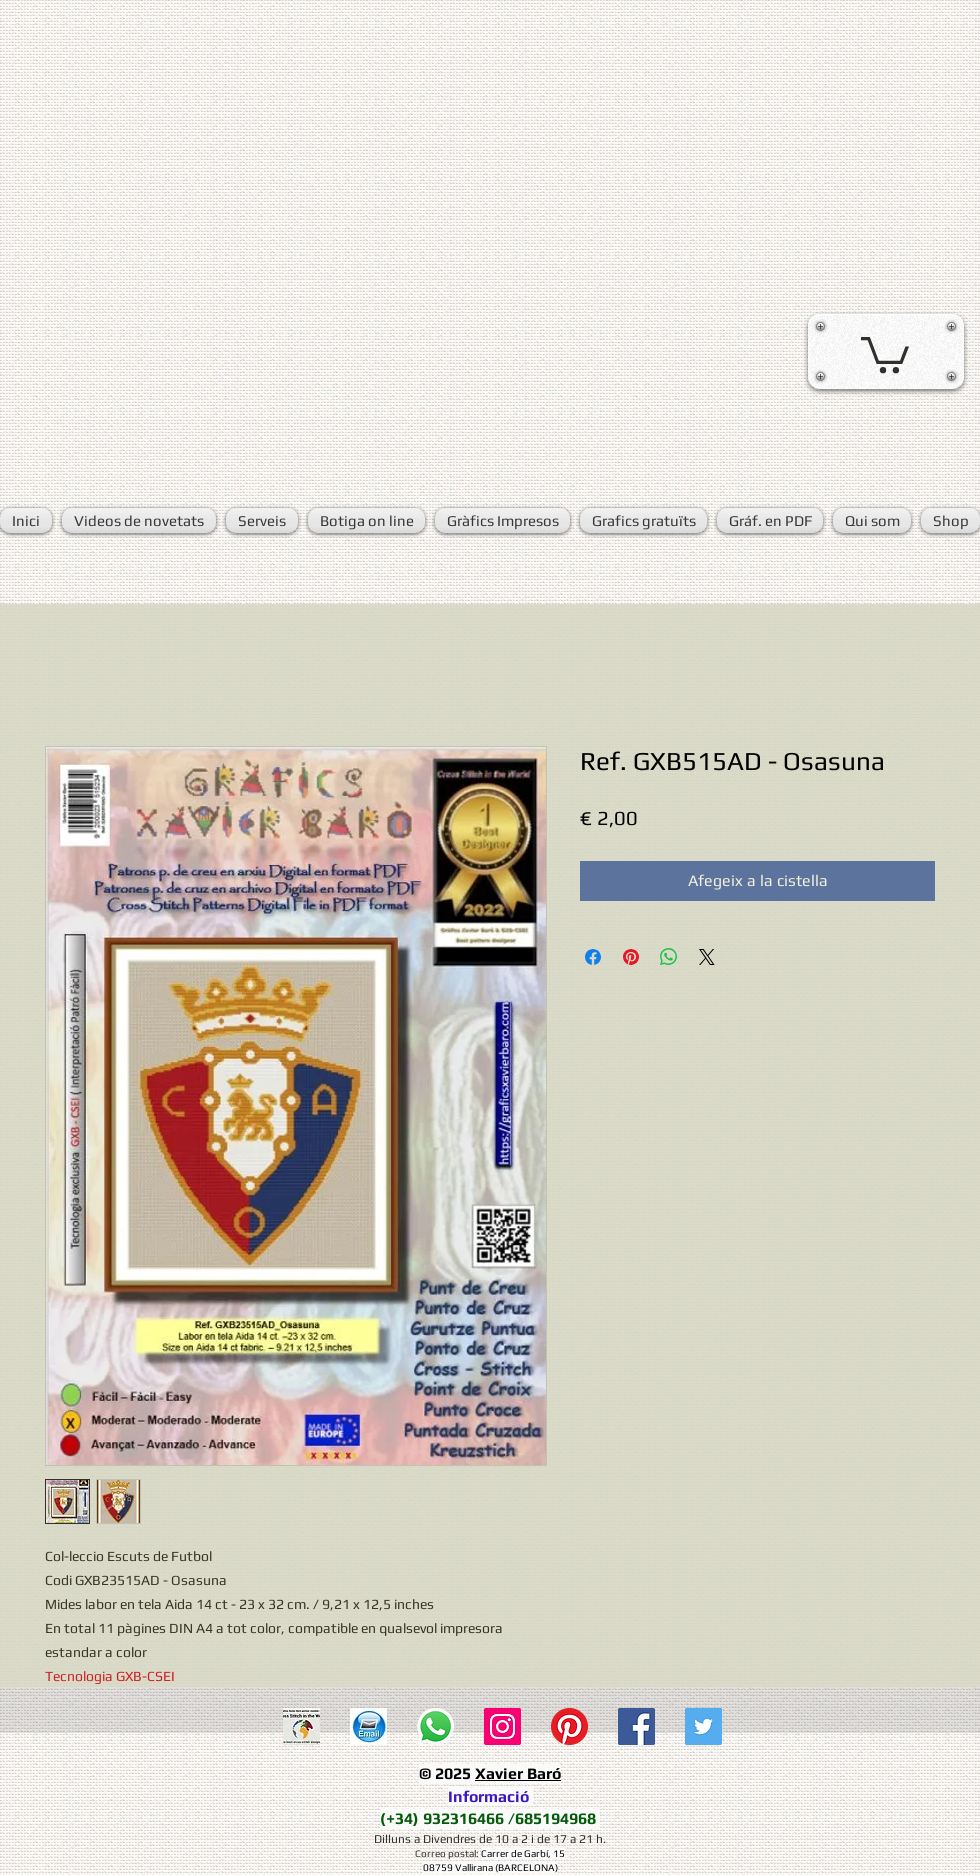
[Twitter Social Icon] (703, 1726)
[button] (885, 353)
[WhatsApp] (435, 1726)
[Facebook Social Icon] (636, 1726)
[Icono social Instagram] (502, 1726)
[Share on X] (707, 957)
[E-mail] (368, 1726)
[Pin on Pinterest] (631, 957)
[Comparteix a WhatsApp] (669, 957)
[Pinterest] (569, 1726)
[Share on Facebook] (593, 957)
